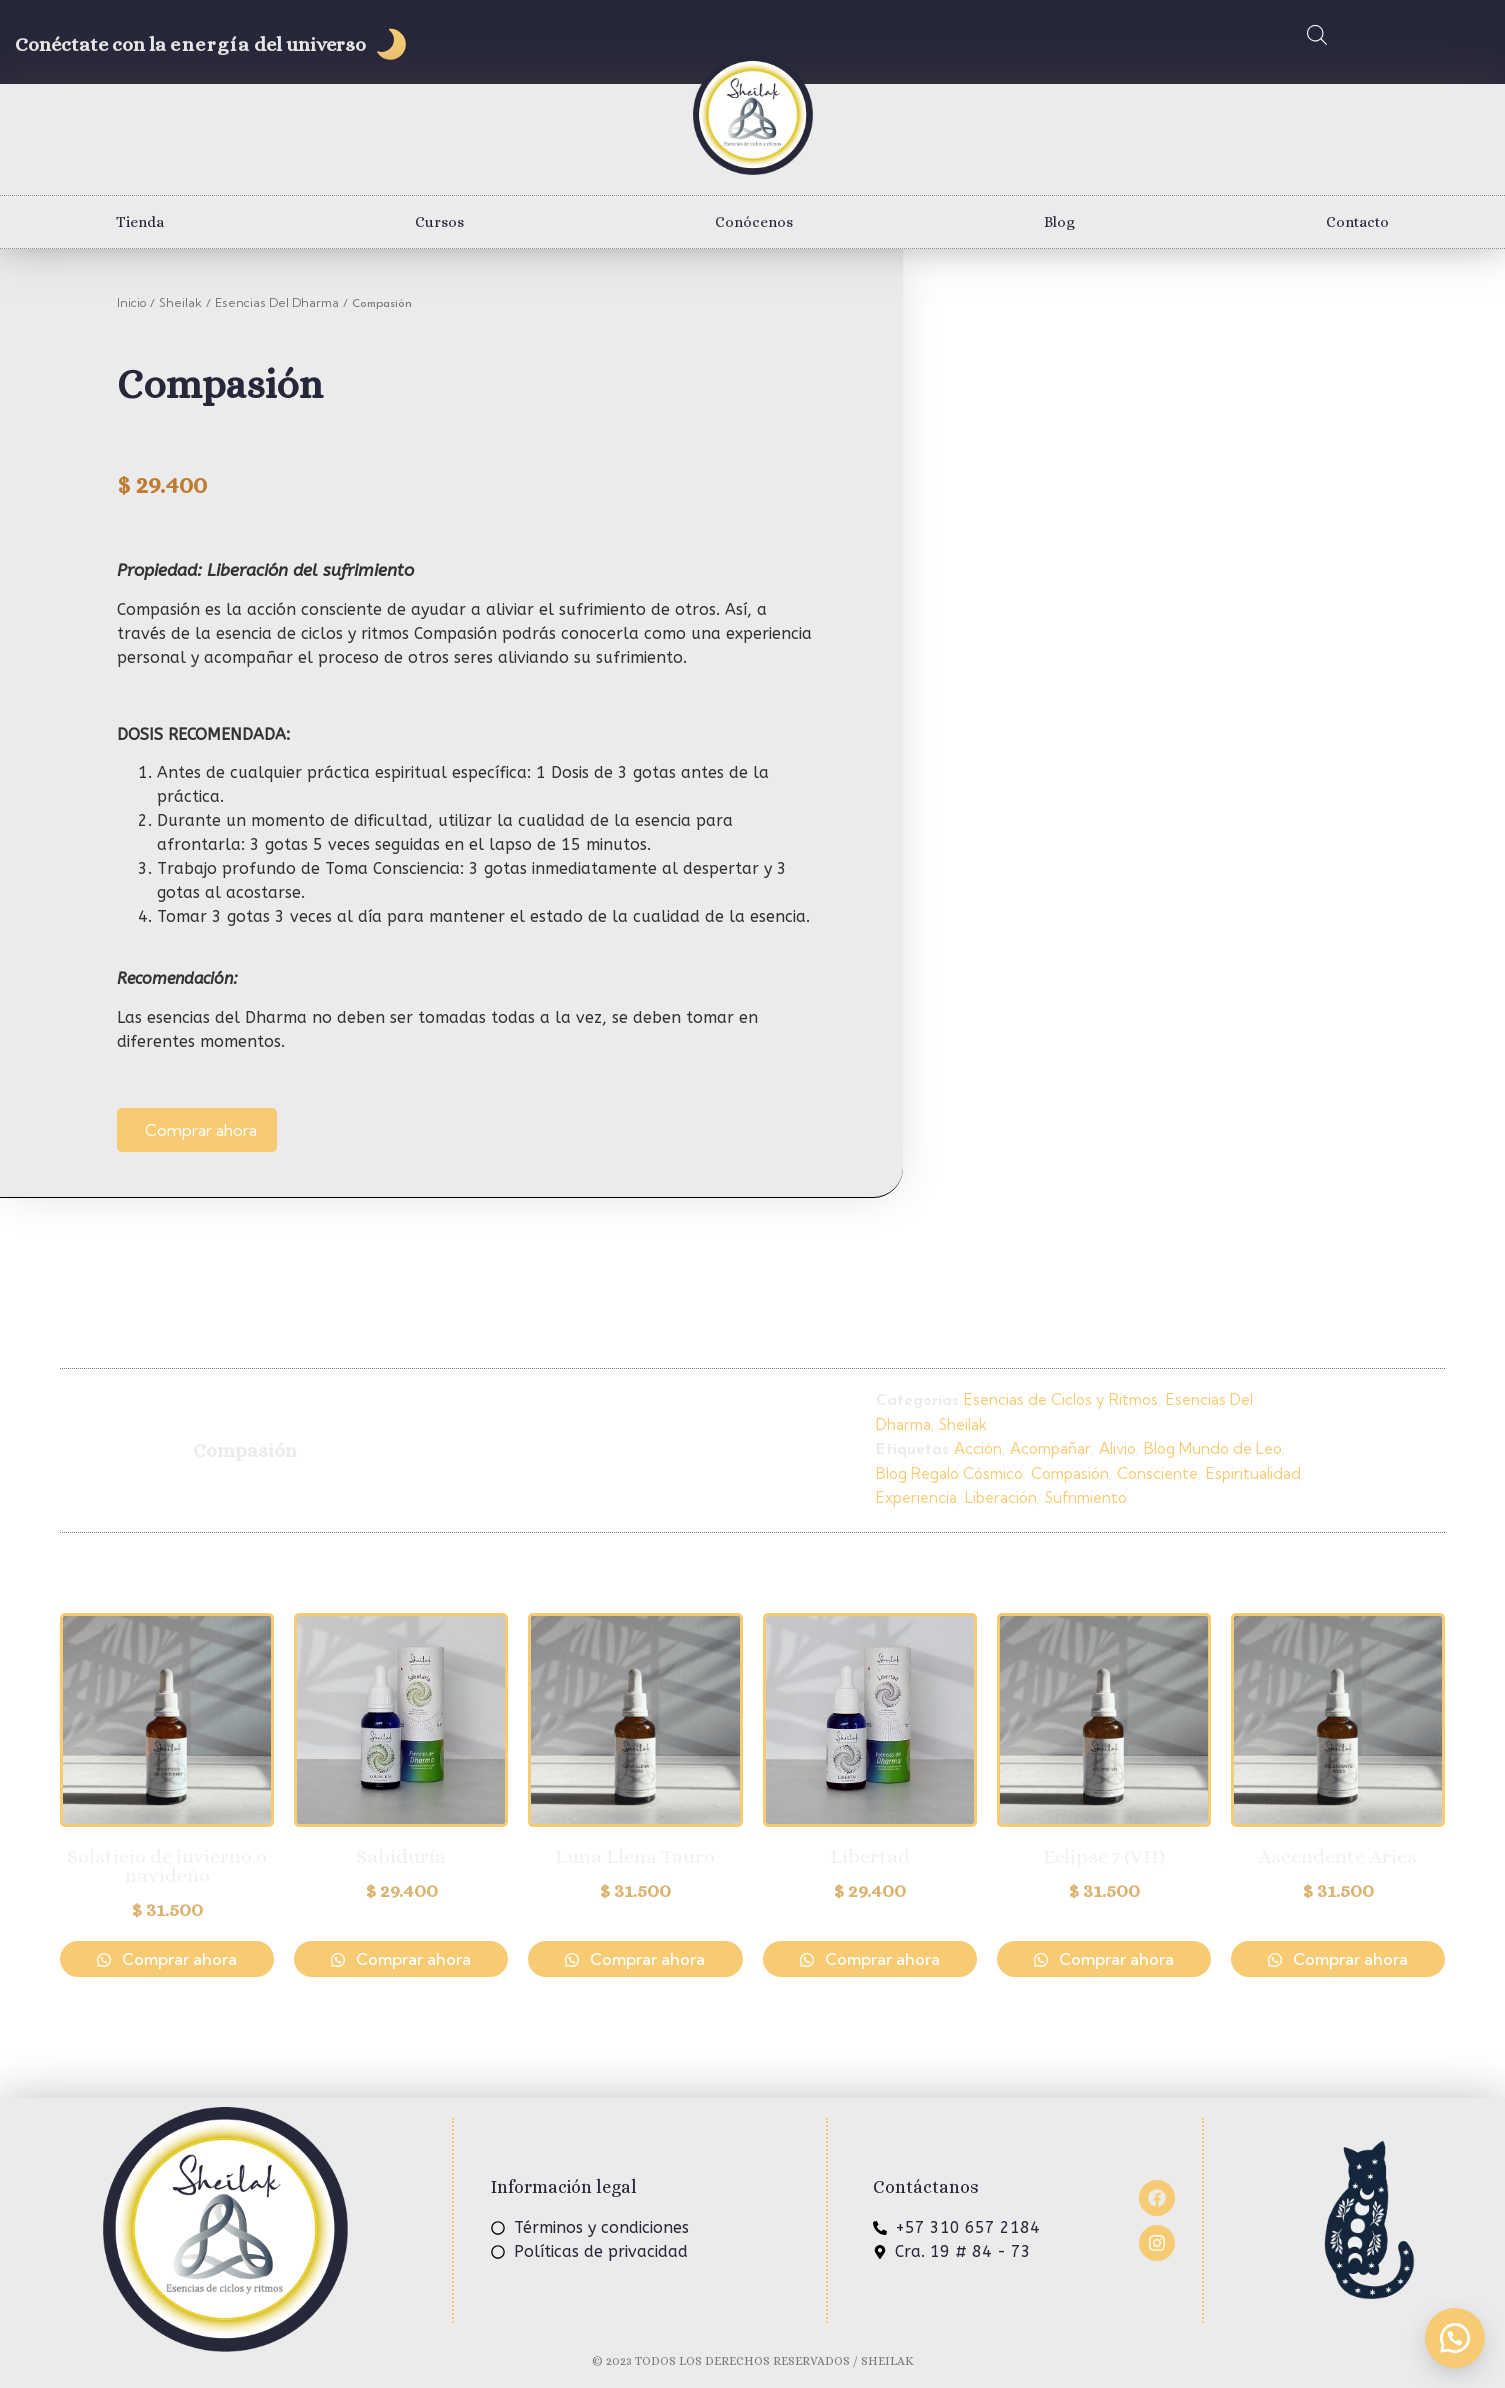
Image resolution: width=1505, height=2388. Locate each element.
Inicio (131, 302)
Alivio (1117, 1448)
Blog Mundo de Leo (1213, 1448)
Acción (978, 1448)
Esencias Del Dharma (277, 302)
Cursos (439, 222)
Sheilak (180, 302)
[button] (1455, 2338)
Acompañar (1050, 1448)
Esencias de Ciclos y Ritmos (1061, 1399)
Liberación (1001, 1497)
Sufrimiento (1086, 1497)
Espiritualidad (1253, 1473)
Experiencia (916, 1497)
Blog (1059, 222)
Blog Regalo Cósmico (949, 1473)
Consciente (1157, 1473)
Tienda (140, 222)
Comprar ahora (201, 1130)
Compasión (1070, 1473)
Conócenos (754, 222)
